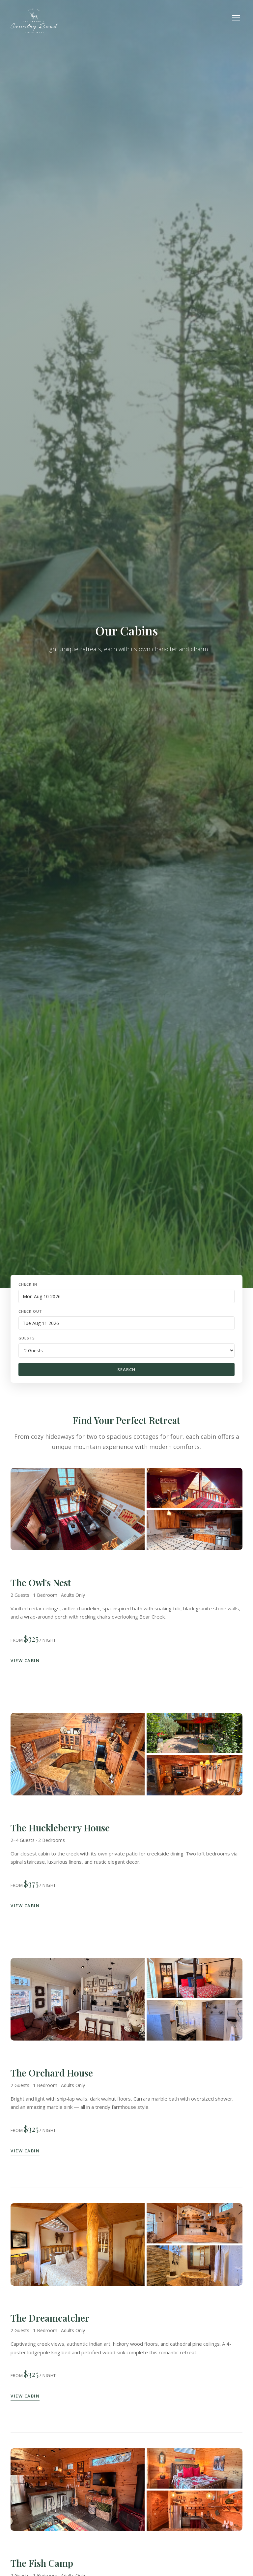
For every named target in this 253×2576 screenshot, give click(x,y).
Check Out (30, 1311)
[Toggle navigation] (235, 18)
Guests (26, 1338)
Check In (27, 1284)
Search (126, 1369)
